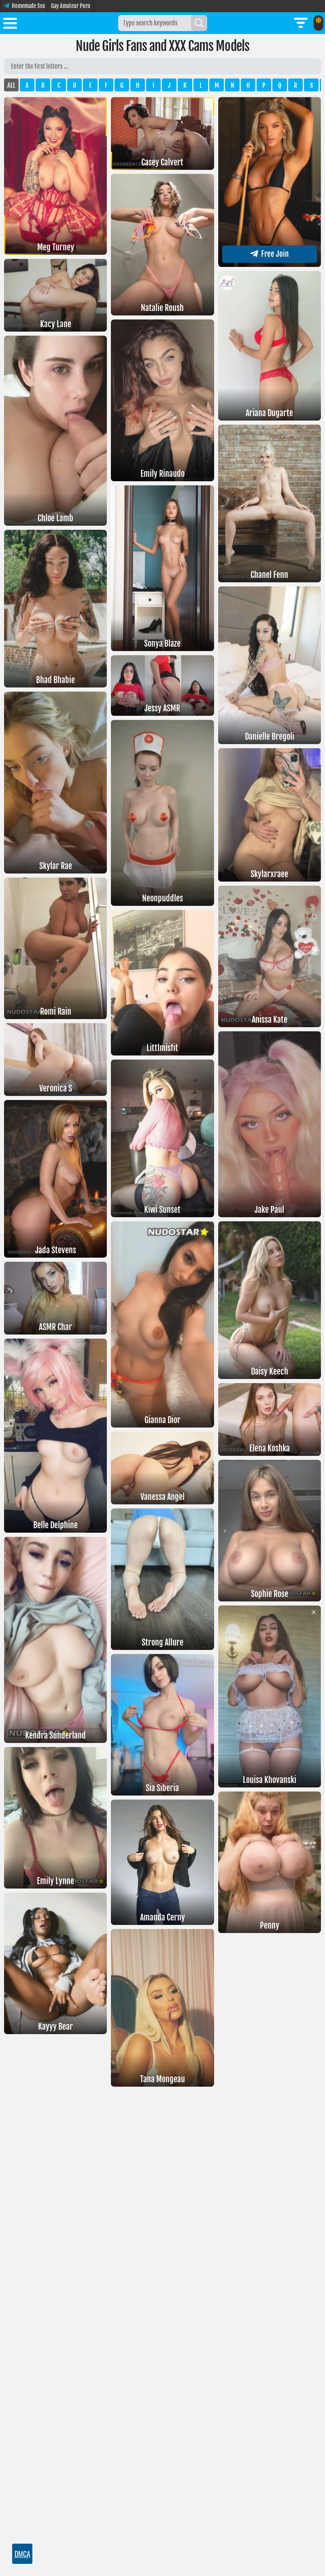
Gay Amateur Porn (70, 5)
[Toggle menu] (10, 25)
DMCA (22, 2554)
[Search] (199, 23)
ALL (11, 85)
